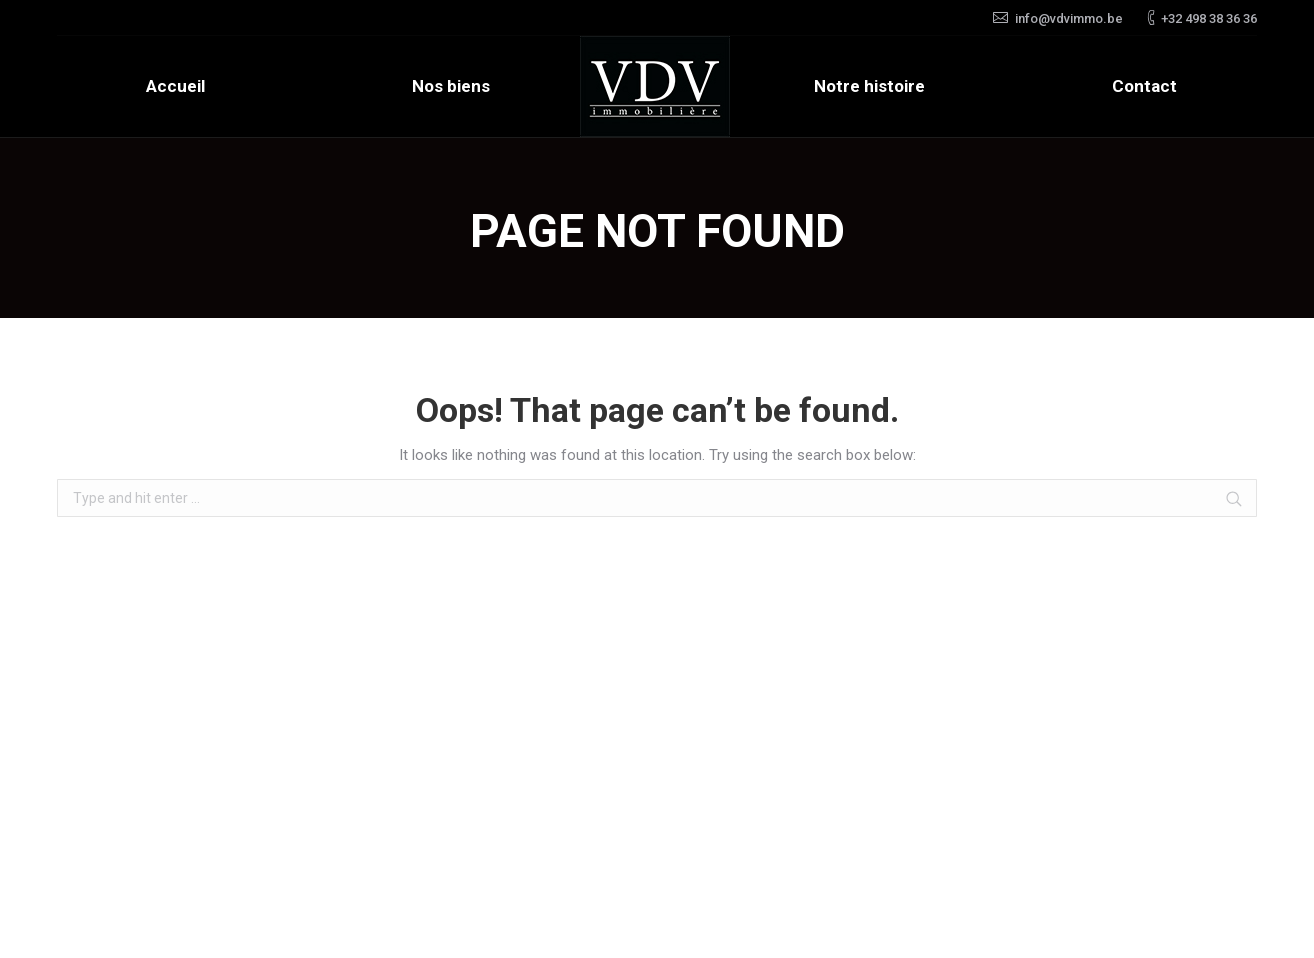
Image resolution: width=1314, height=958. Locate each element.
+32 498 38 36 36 (1209, 18)
